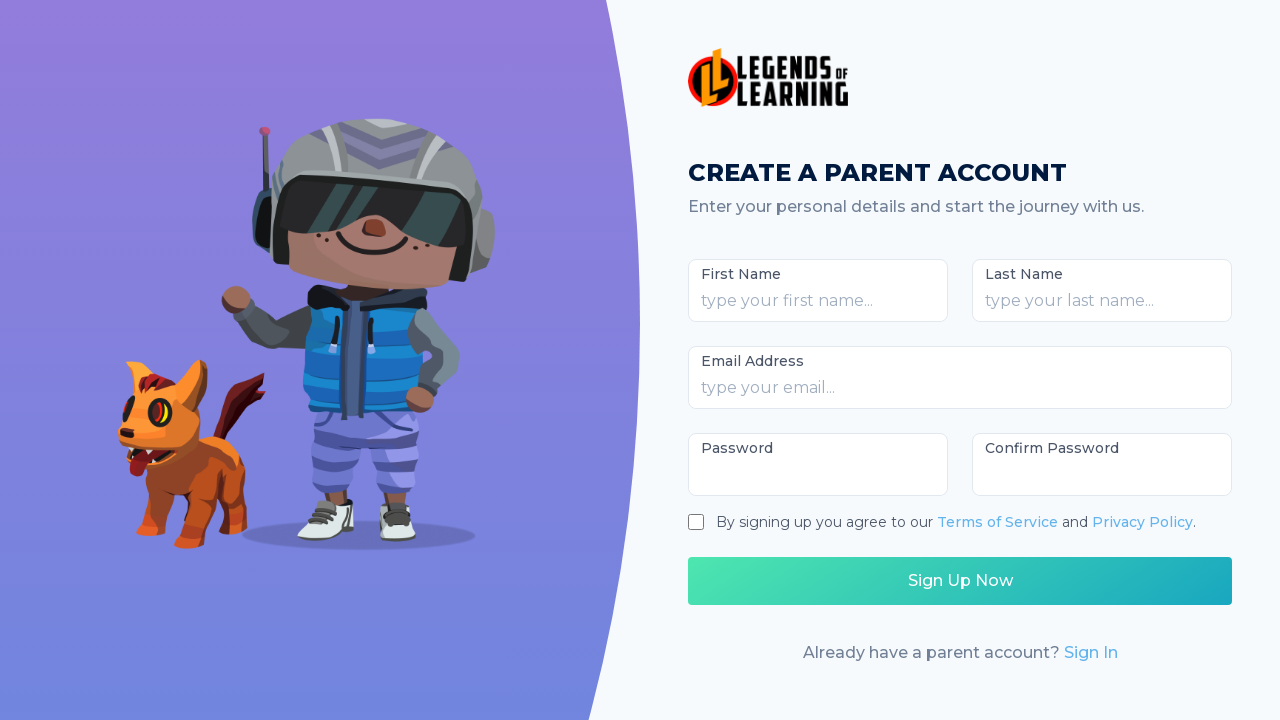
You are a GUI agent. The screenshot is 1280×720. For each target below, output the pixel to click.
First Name (741, 274)
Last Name (1024, 274)
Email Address (752, 361)
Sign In (1091, 652)
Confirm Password (1052, 448)
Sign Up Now (960, 580)
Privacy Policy (1142, 522)
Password (737, 448)
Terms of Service (997, 522)
